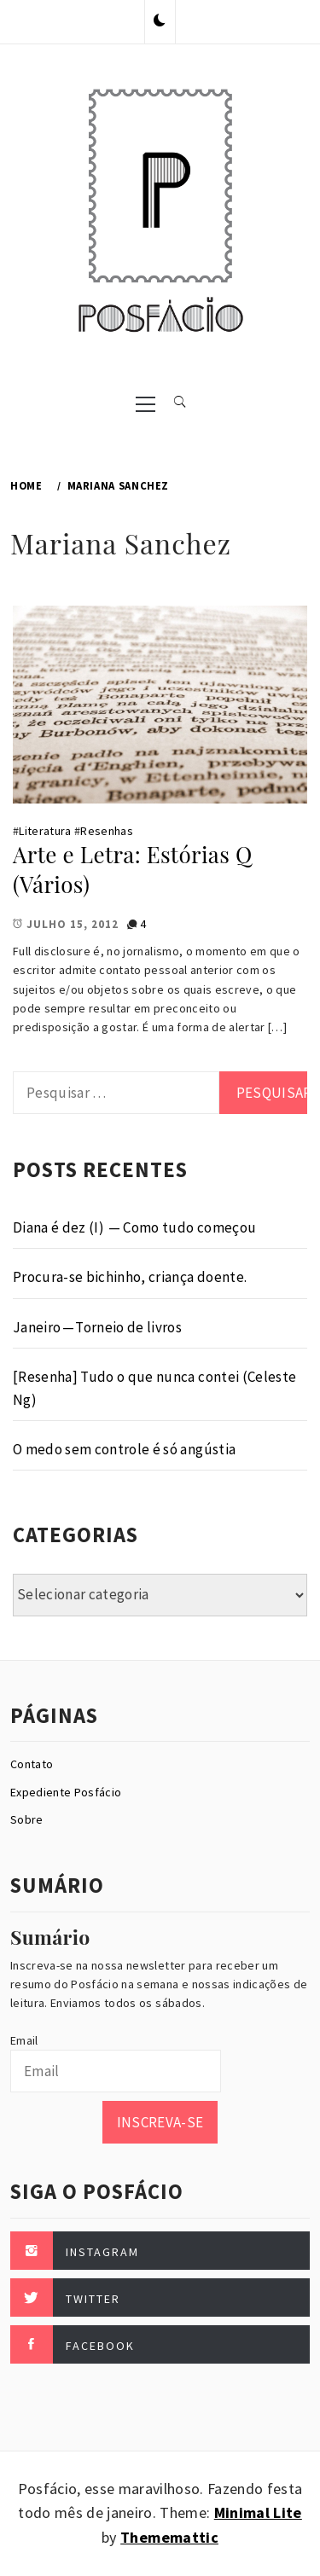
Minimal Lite (258, 2512)
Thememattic (169, 2537)
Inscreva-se (160, 2122)
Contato (31, 1764)
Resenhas (106, 830)
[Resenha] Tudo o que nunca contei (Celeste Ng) (154, 1388)
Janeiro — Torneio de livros (97, 1327)
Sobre (27, 1819)
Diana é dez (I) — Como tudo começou (134, 1227)
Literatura (45, 830)
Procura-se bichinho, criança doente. (130, 1277)
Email (24, 2040)
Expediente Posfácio (65, 1792)
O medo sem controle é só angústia (124, 1449)
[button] (160, 21)
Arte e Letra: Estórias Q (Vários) (133, 869)
